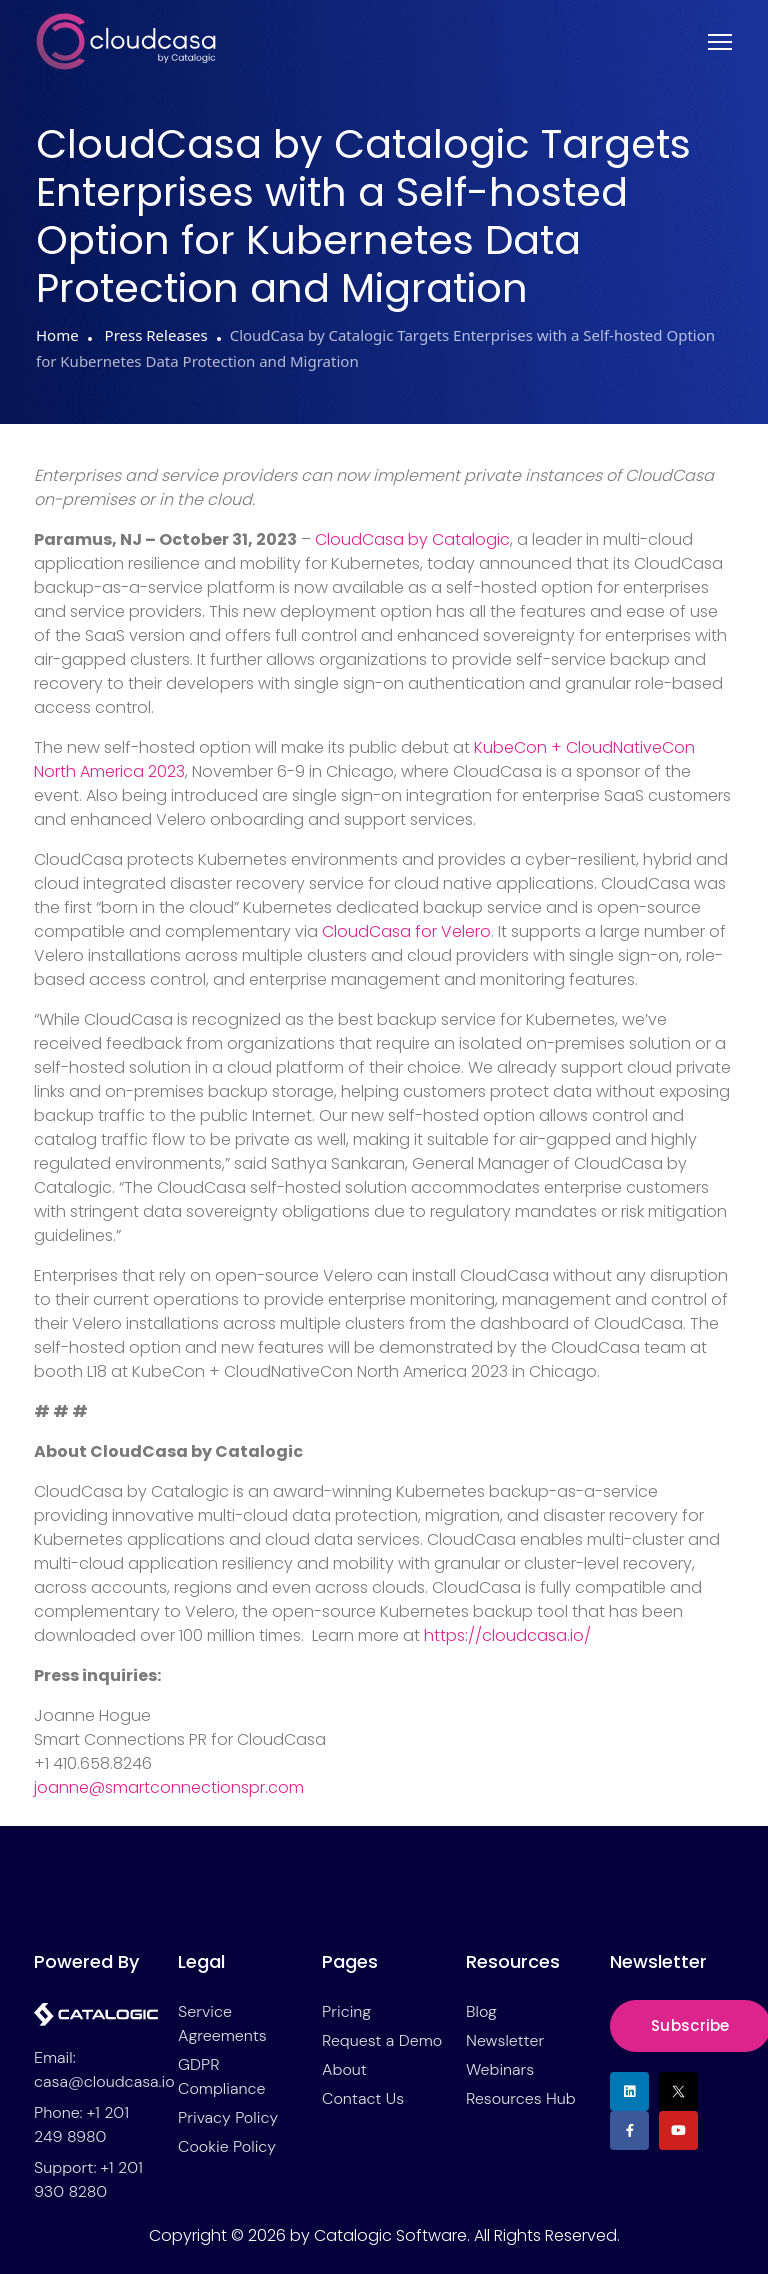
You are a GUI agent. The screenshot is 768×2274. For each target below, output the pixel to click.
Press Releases (154, 335)
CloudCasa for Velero (406, 931)
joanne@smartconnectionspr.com (169, 1787)
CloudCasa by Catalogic (412, 539)
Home (57, 335)
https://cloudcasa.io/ (507, 1635)
